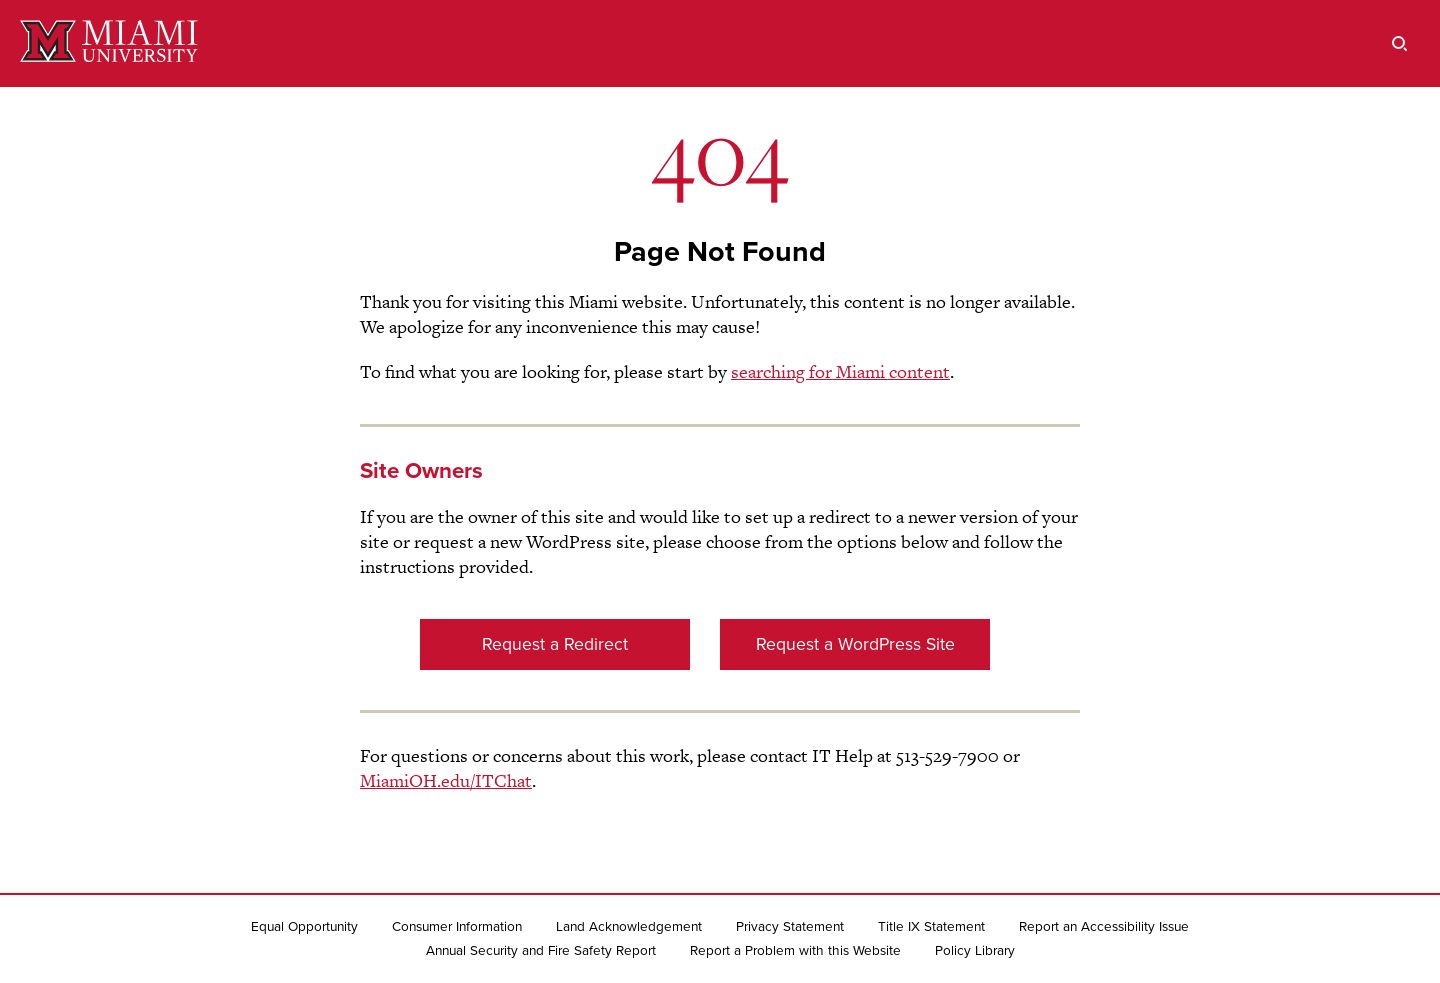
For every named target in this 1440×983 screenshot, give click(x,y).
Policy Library (975, 951)
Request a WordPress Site (855, 644)
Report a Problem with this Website (795, 951)
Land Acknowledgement (629, 927)
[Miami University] (109, 43)
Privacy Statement (790, 927)
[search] (1400, 43)
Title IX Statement (931, 927)
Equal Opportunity (304, 927)
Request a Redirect (555, 644)
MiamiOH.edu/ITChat (446, 780)
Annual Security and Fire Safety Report (541, 951)
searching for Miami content (840, 371)
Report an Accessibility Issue (1104, 927)
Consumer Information (457, 927)
